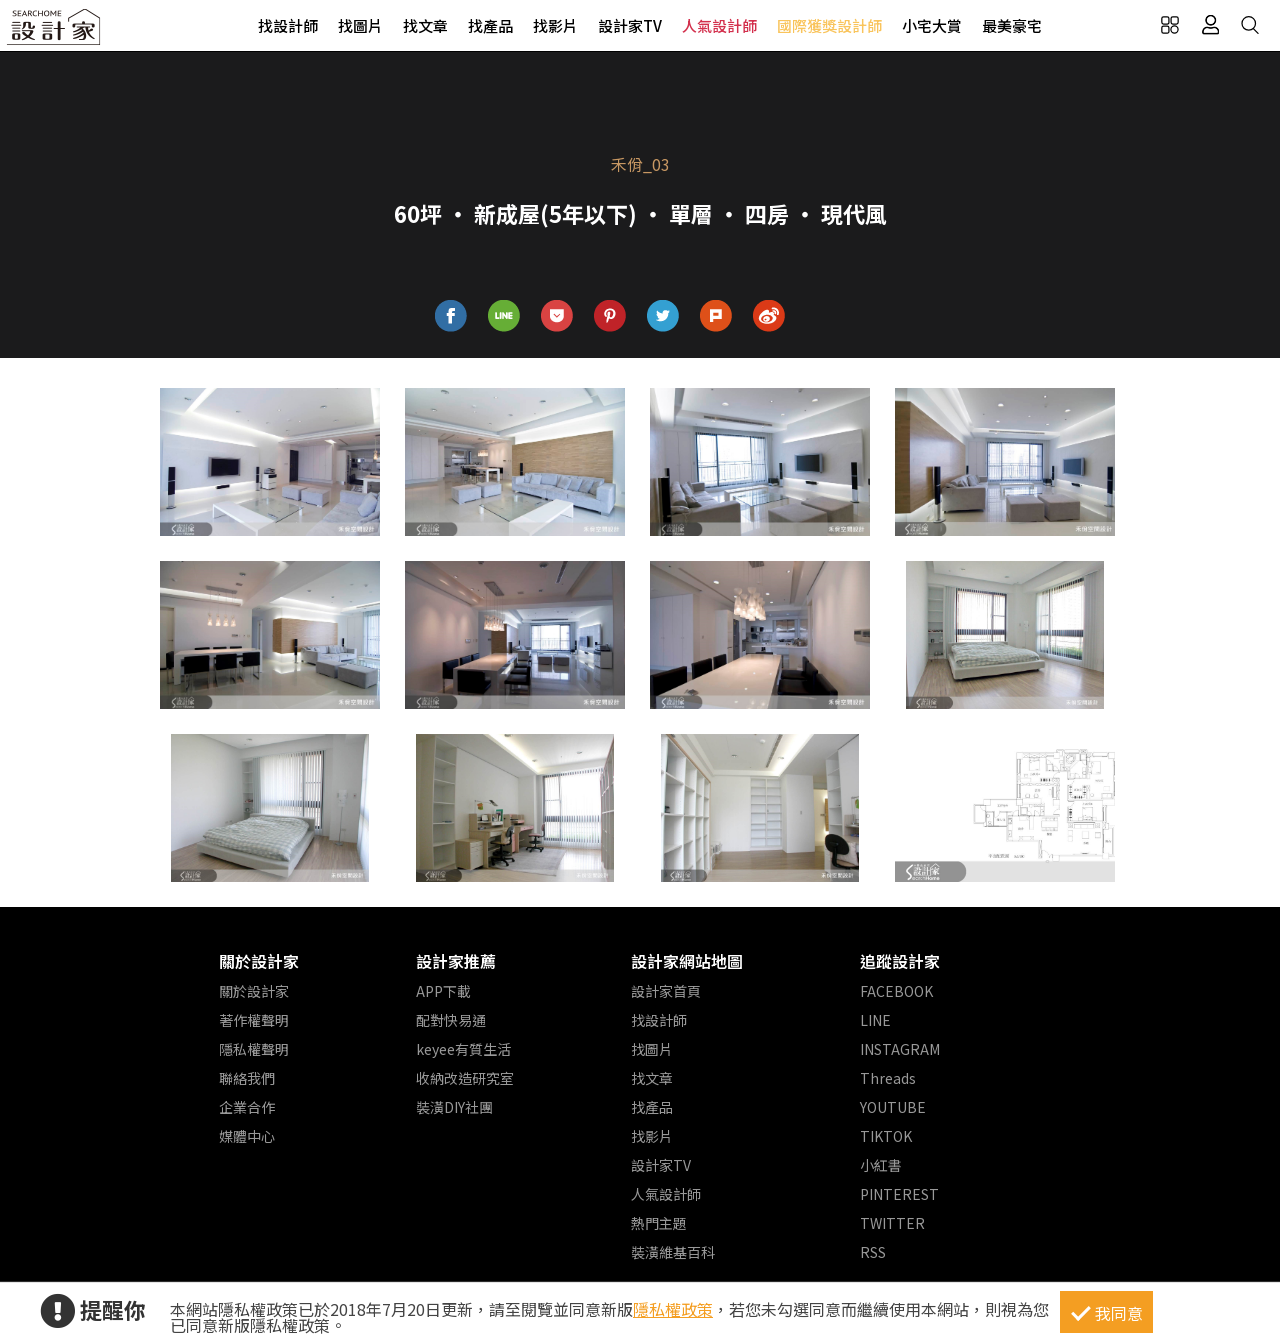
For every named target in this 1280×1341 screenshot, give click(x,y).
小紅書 (881, 1165)
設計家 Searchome (55, 32)
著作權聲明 (254, 1020)
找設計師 (288, 25)
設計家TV (630, 25)
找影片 (555, 25)
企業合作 (247, 1107)
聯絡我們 (247, 1078)
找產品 (490, 25)
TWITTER (892, 1223)
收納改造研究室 (465, 1078)
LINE (875, 1020)
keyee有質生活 (463, 1049)
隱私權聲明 (254, 1049)
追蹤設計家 (900, 961)
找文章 (425, 25)
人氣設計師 (719, 25)
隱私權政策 (673, 1309)
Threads (888, 1078)
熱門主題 (659, 1223)
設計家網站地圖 (687, 961)
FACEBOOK (896, 991)
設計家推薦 (456, 961)
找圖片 (360, 25)
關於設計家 (259, 961)
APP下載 (443, 991)
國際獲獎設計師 (829, 25)
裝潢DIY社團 (454, 1107)
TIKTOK (886, 1136)
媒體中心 (247, 1136)
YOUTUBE (893, 1107)
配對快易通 (451, 1020)
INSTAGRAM (900, 1049)
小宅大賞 (932, 25)
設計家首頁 (666, 991)
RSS (873, 1252)
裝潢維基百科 (673, 1252)
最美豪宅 (1012, 25)
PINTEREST (899, 1194)
